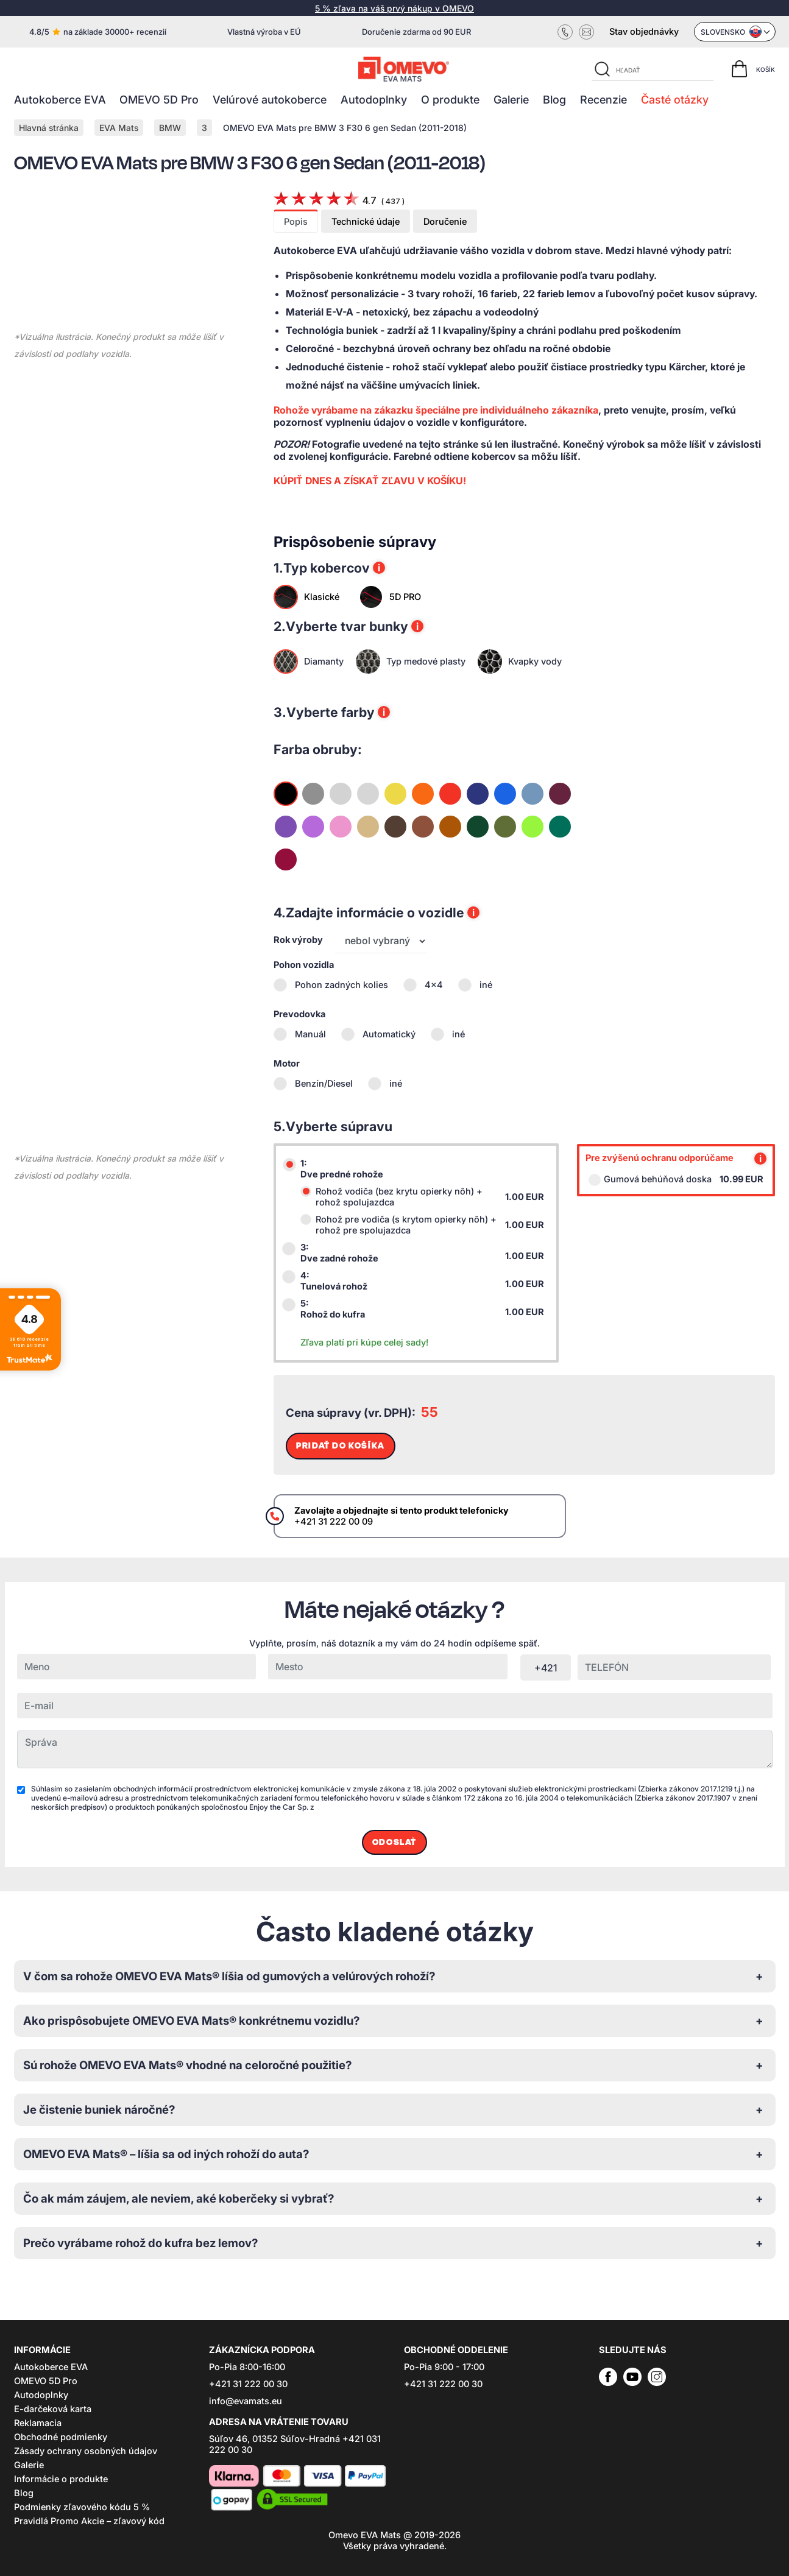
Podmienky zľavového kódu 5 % (82, 2507)
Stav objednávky (644, 31)
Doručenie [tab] (445, 221)
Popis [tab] (296, 221)
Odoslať (394, 1842)
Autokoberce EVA (60, 99)
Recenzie (603, 99)
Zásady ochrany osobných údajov (85, 2451)
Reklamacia (38, 2423)
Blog (554, 99)
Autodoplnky (374, 99)
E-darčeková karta (52, 2409)
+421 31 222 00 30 (248, 2384)
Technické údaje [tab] (365, 221)
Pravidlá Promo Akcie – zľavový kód (89, 2521)
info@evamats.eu (245, 2401)
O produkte (450, 99)
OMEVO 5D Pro (159, 99)
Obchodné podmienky (60, 2437)
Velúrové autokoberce (270, 99)
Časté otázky (675, 99)
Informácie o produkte (61, 2479)
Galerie (511, 99)
